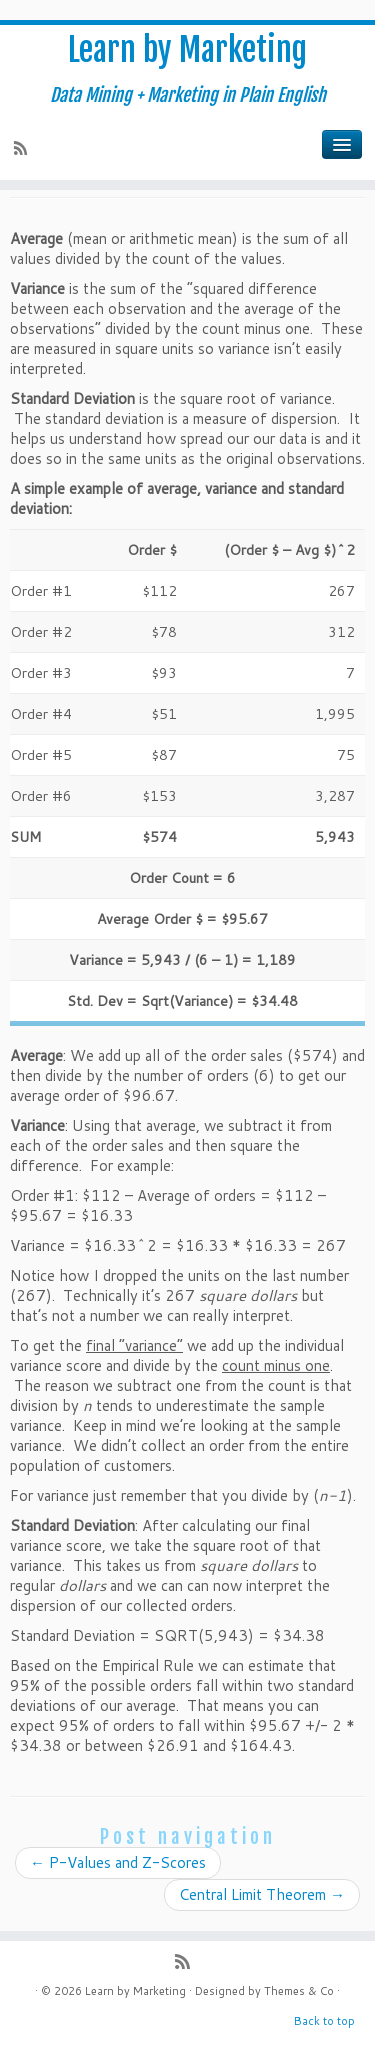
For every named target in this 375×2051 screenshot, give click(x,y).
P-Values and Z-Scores (118, 1862)
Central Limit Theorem (262, 1894)
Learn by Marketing (187, 50)
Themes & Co (299, 1991)
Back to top (324, 2021)
